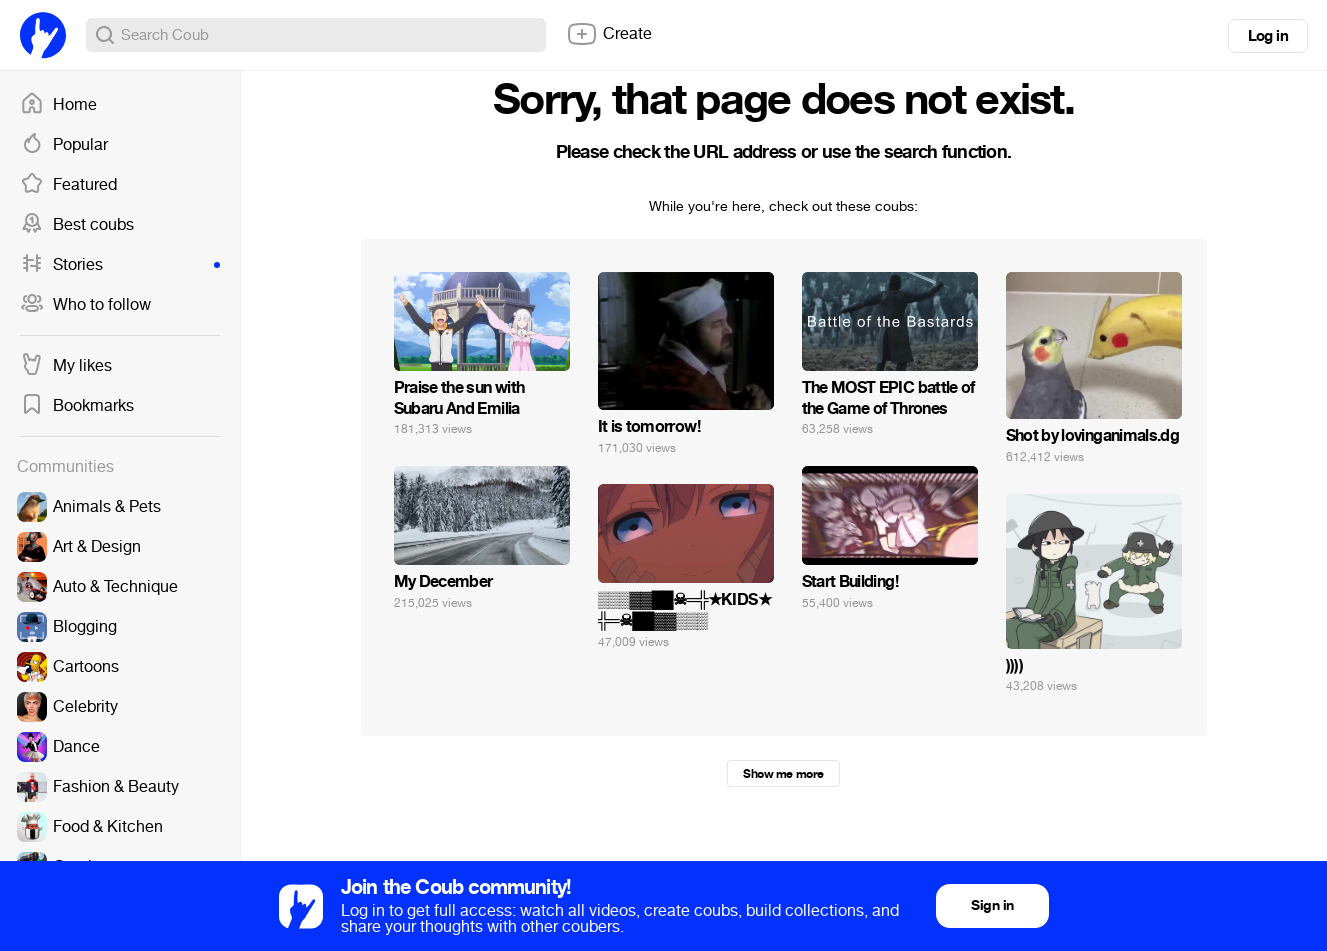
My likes (66, 366)
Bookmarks (77, 406)
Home (58, 105)
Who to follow (85, 305)
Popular (64, 145)
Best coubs (77, 225)
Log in (1268, 36)
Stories (120, 265)
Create (609, 34)
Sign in (992, 905)
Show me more (783, 774)
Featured (68, 185)
